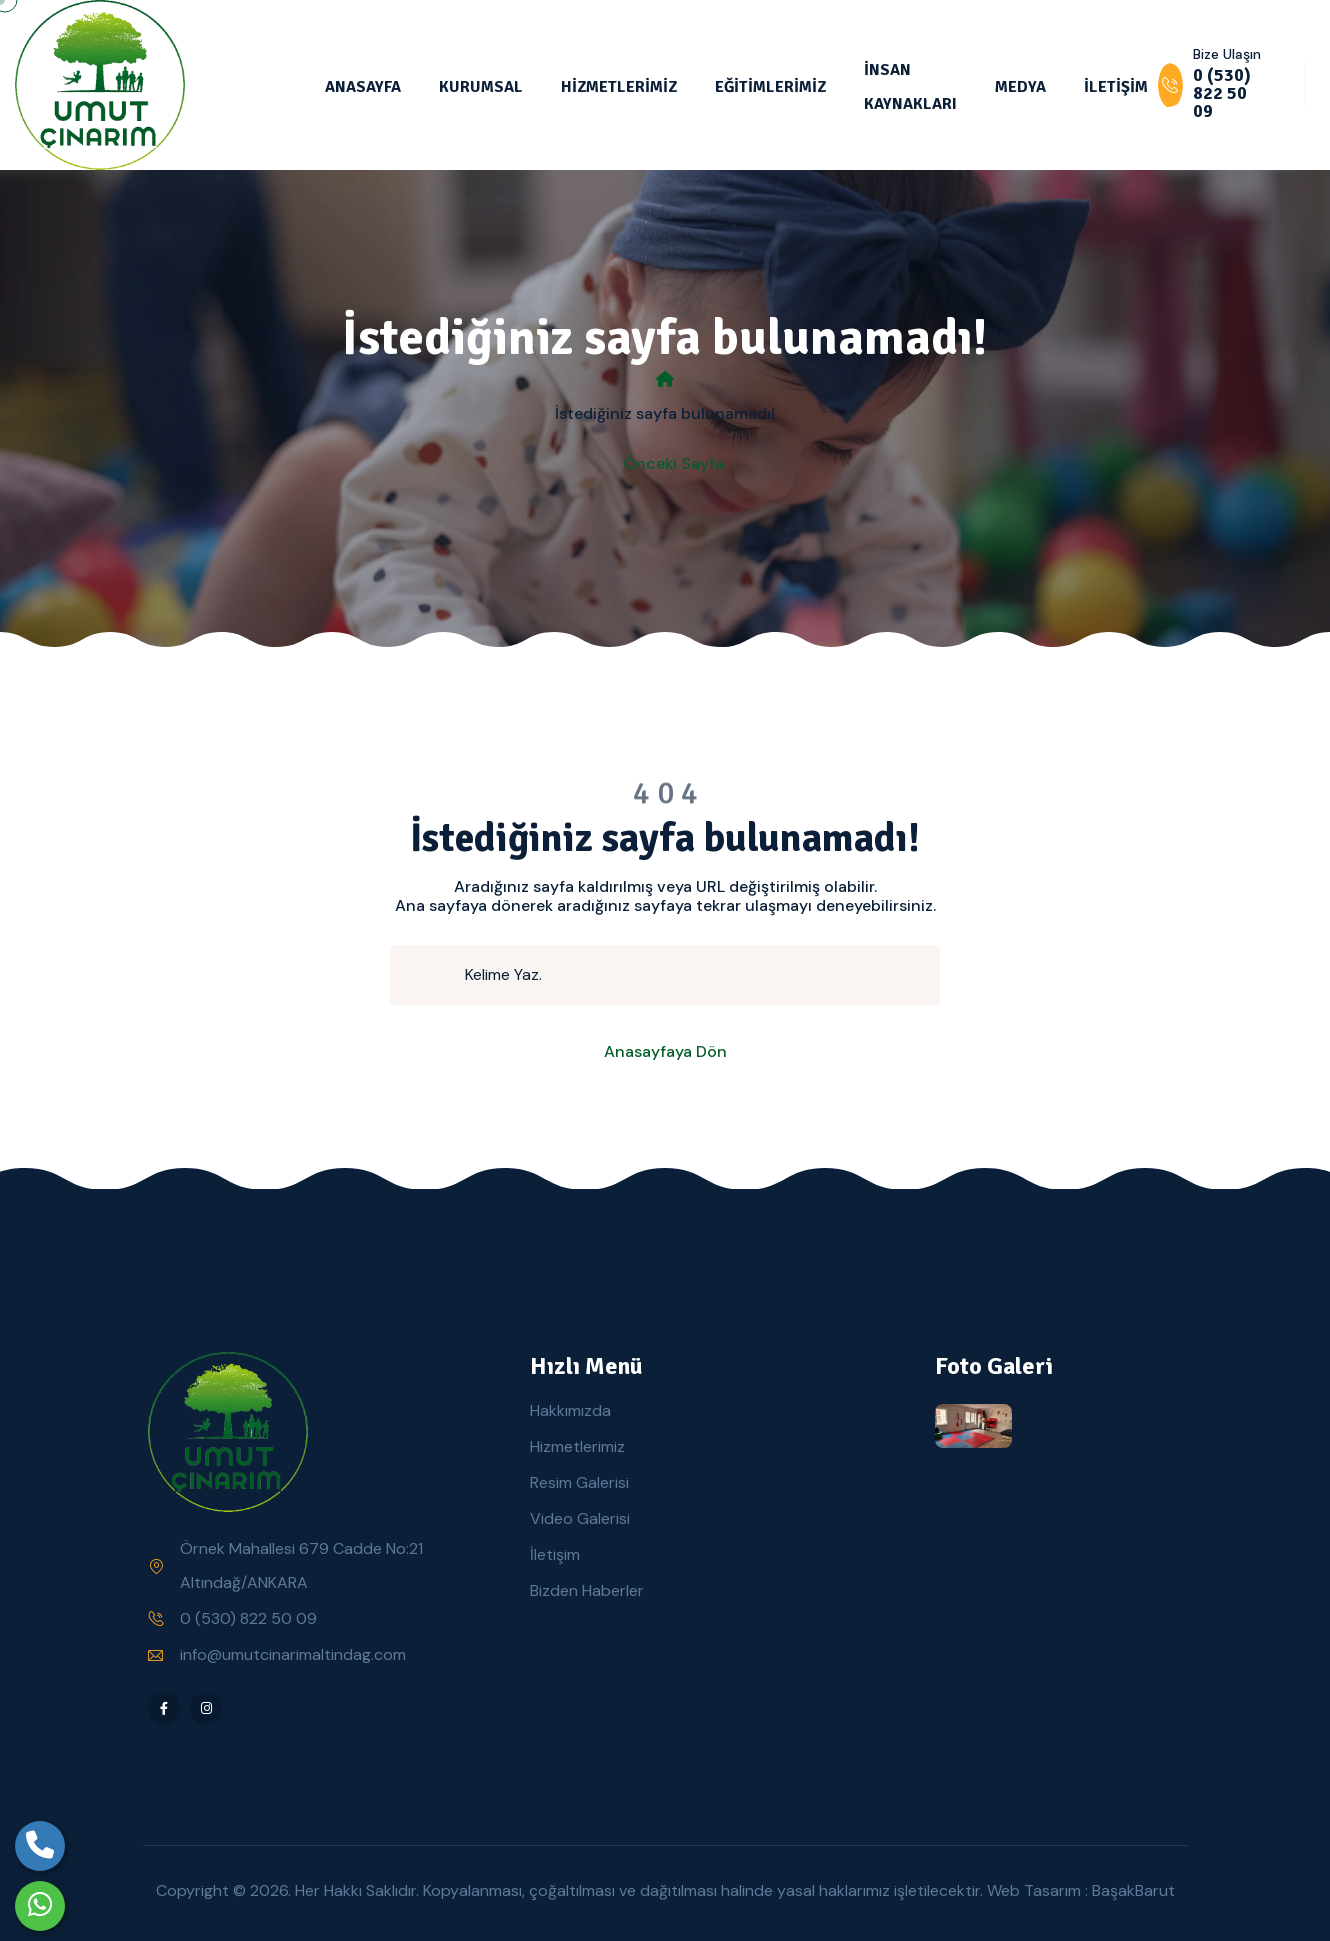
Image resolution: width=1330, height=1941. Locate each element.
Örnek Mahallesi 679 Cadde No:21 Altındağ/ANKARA (301, 1565)
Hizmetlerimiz (577, 1446)
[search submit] (436, 975)
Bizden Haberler (587, 1590)
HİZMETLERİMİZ (619, 87)
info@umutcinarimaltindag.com (293, 1654)
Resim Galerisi (579, 1482)
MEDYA (1020, 87)
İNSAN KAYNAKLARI (910, 87)
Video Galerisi (580, 1518)
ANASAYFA (363, 87)
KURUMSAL (481, 87)
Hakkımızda (570, 1410)
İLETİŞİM (1116, 87)
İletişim (555, 1554)
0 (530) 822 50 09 (248, 1618)
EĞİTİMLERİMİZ (770, 87)
